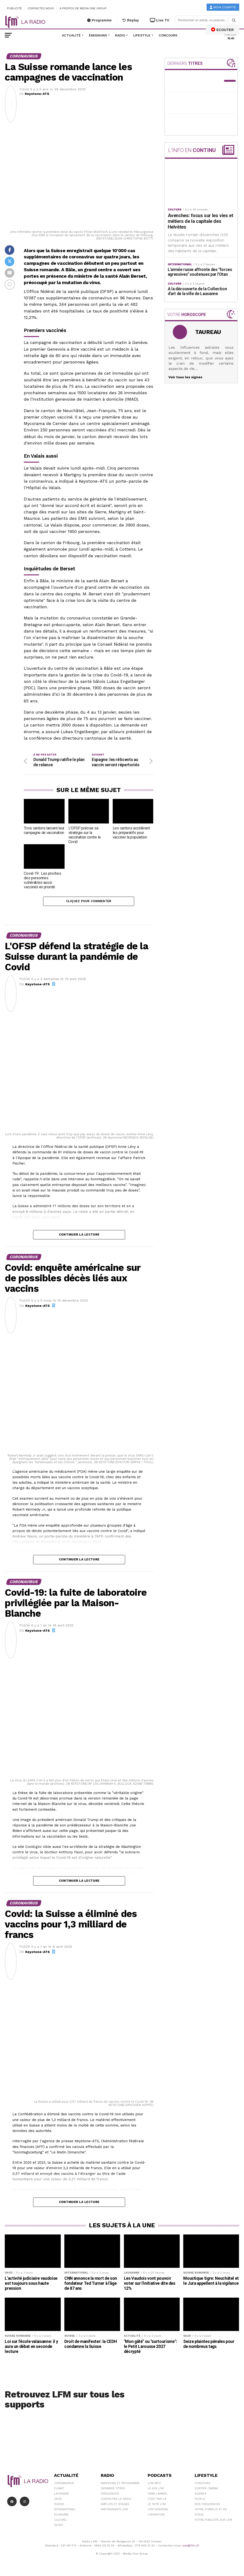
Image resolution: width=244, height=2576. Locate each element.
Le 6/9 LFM (156, 2489)
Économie (61, 2516)
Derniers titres (113, 2489)
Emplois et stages (115, 2505)
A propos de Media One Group (83, 8)
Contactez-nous (41, 8)
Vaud (58, 2500)
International (65, 2510)
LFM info (154, 2484)
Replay (130, 20)
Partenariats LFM (114, 2510)
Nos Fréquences (207, 2505)
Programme (99, 20)
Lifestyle (142, 35)
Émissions (98, 35)
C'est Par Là (157, 2500)
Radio (120, 35)
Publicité (14, 8)
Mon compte (223, 7)
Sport (58, 2526)
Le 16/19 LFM (157, 2505)
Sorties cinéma (206, 2489)
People (200, 2500)
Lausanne (61, 2495)
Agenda (200, 2495)
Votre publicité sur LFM (213, 2521)
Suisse (59, 2505)
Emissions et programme (120, 2484)
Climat (59, 2489)
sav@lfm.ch (191, 2547)
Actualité (71, 35)
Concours (168, 35)
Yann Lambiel (158, 2495)
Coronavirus (64, 2484)
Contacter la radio (116, 2500)
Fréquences (110, 2495)
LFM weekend (158, 2510)
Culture (60, 2521)
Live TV (159, 20)
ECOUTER (222, 29)
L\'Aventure (156, 2516)
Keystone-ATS (37, 94)
